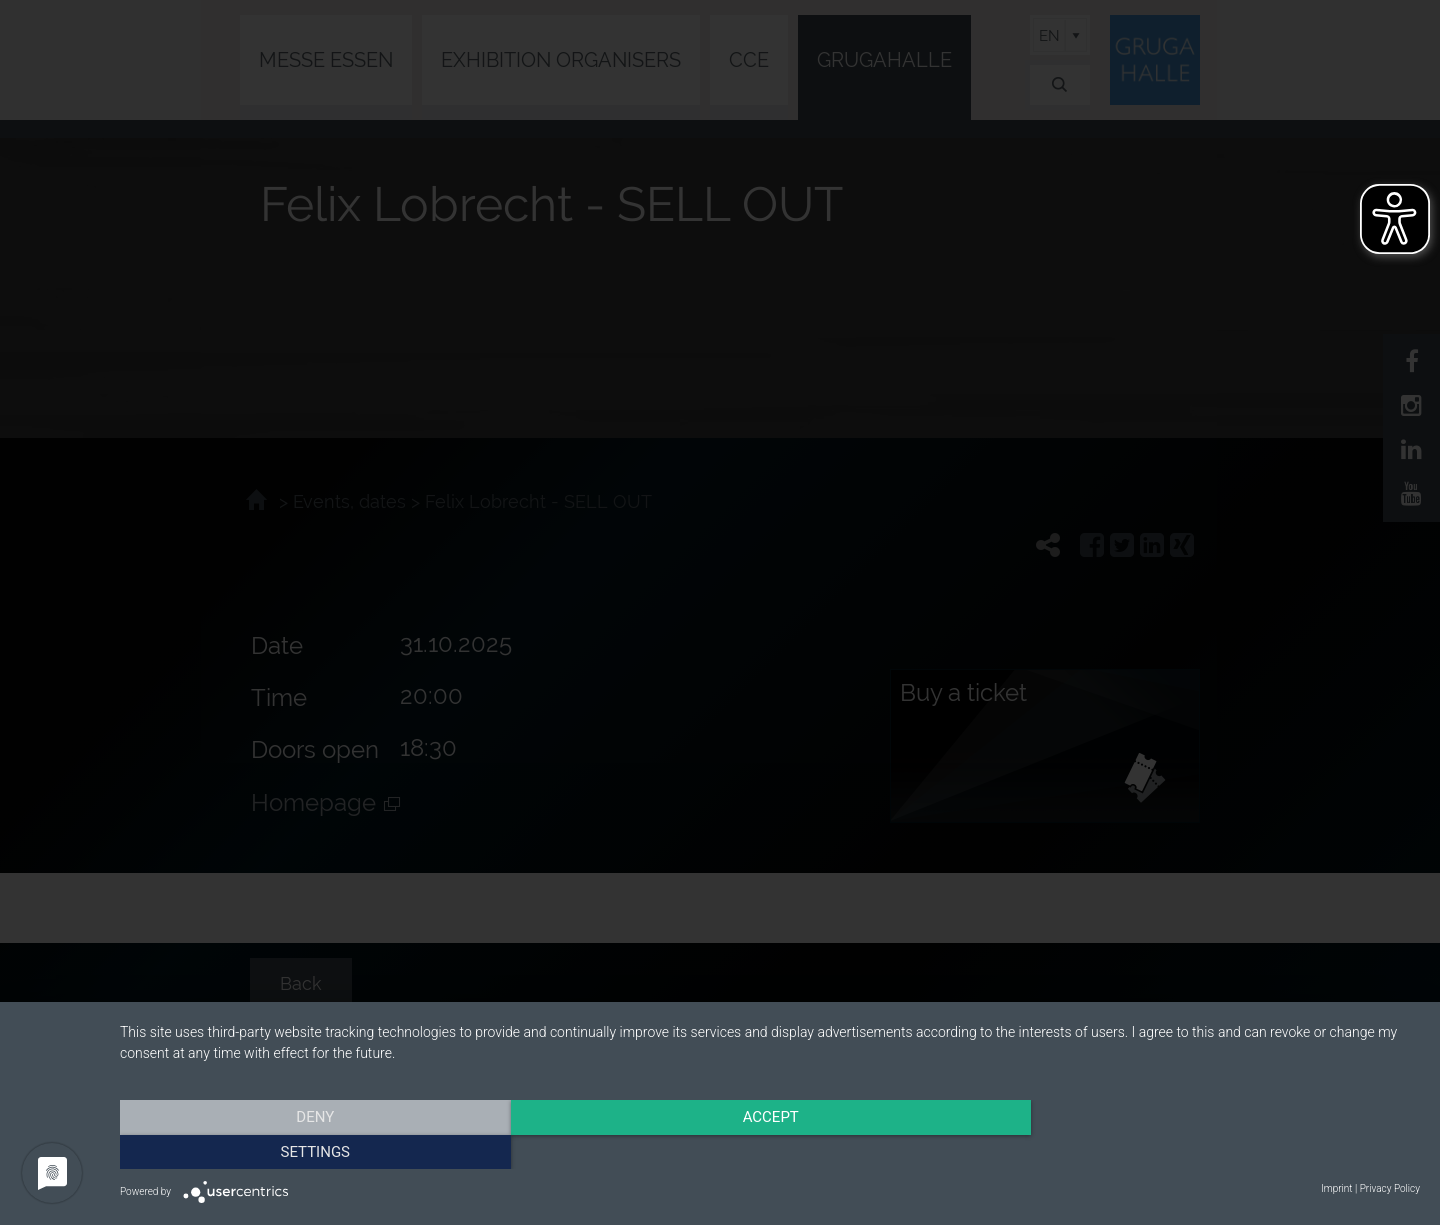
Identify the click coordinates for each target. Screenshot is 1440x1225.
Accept (770, 1150)
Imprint (1336, 1188)
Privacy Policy (1390, 1188)
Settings (1225, 1150)
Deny (315, 1150)
